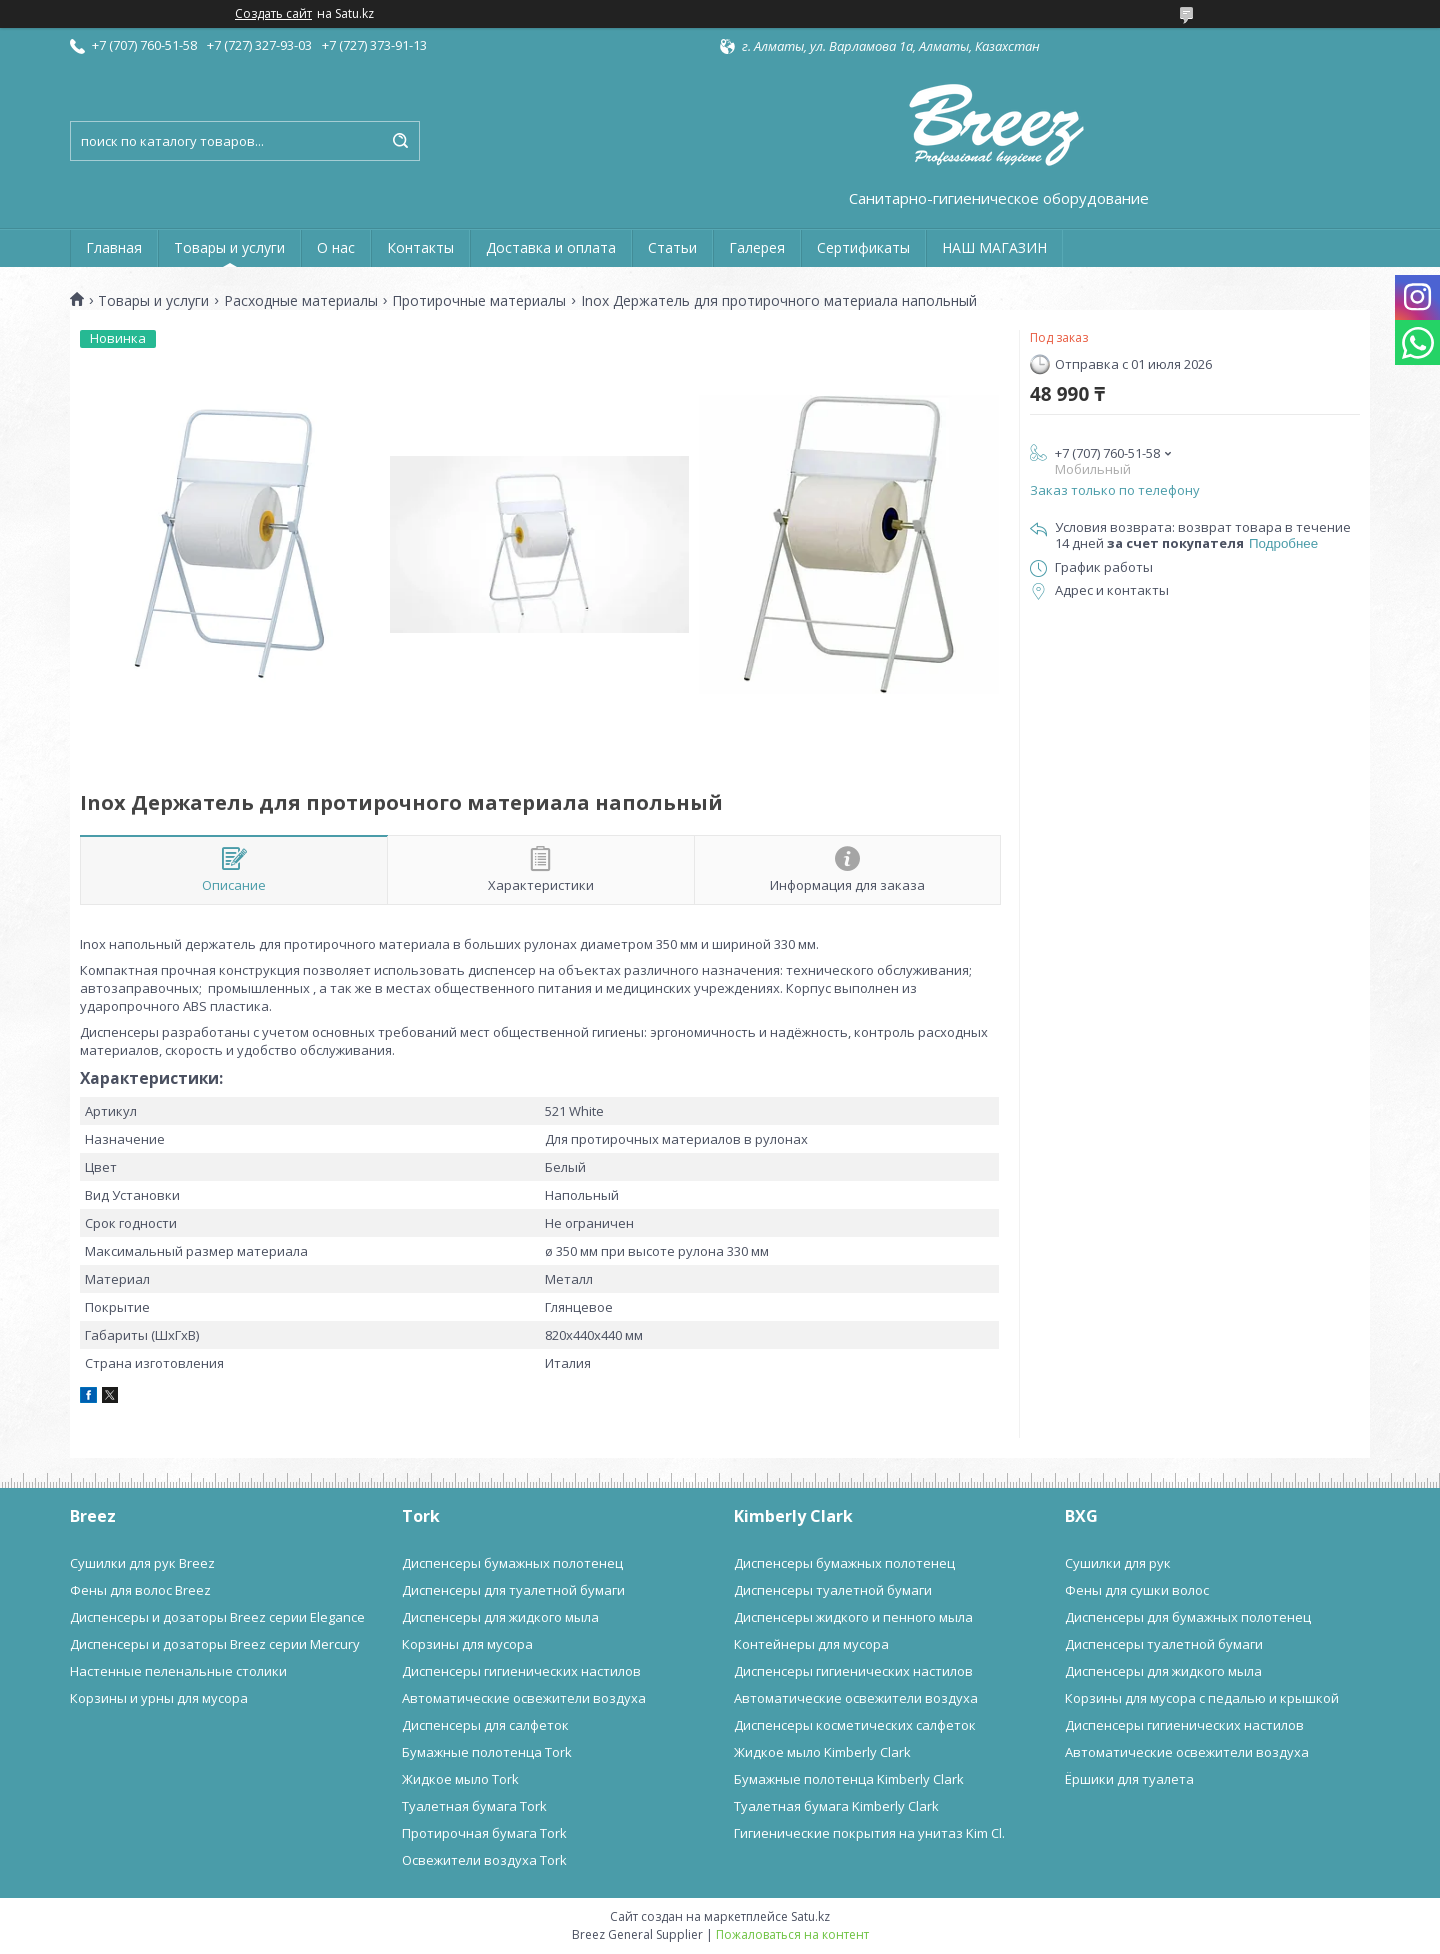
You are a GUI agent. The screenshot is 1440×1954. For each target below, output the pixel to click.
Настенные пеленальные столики (178, 1671)
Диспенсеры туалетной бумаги (833, 1590)
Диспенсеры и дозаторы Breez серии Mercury (215, 1644)
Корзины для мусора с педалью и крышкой (1202, 1698)
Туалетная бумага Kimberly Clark (836, 1806)
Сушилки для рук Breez (142, 1563)
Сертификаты (863, 247)
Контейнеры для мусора (811, 1644)
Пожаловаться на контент (792, 1934)
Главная (114, 247)
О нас (336, 247)
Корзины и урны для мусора (159, 1698)
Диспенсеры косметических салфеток (855, 1725)
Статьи (672, 247)
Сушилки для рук (1118, 1563)
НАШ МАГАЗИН (994, 247)
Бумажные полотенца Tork (487, 1752)
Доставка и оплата (551, 247)
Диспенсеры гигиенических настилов (521, 1671)
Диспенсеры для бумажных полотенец (1188, 1617)
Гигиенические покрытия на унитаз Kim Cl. (869, 1833)
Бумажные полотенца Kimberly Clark (849, 1779)
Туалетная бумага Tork (474, 1806)
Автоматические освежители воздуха (524, 1698)
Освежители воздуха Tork (484, 1860)
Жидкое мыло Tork (460, 1779)
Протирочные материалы (479, 301)
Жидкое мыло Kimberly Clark (822, 1752)
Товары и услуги (229, 247)
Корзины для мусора (467, 1644)
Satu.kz (810, 1916)
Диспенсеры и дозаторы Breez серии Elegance (217, 1617)
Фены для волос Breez (140, 1590)
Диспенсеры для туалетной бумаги (513, 1590)
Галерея (757, 247)
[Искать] (400, 141)
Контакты (420, 247)
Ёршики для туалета (1129, 1779)
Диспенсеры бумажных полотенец (512, 1563)
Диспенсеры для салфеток (485, 1725)
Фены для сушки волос (1137, 1590)
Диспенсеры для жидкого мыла (500, 1617)
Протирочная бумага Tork (484, 1833)
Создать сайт (273, 14)
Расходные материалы (301, 301)
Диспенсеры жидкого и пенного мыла (853, 1617)
